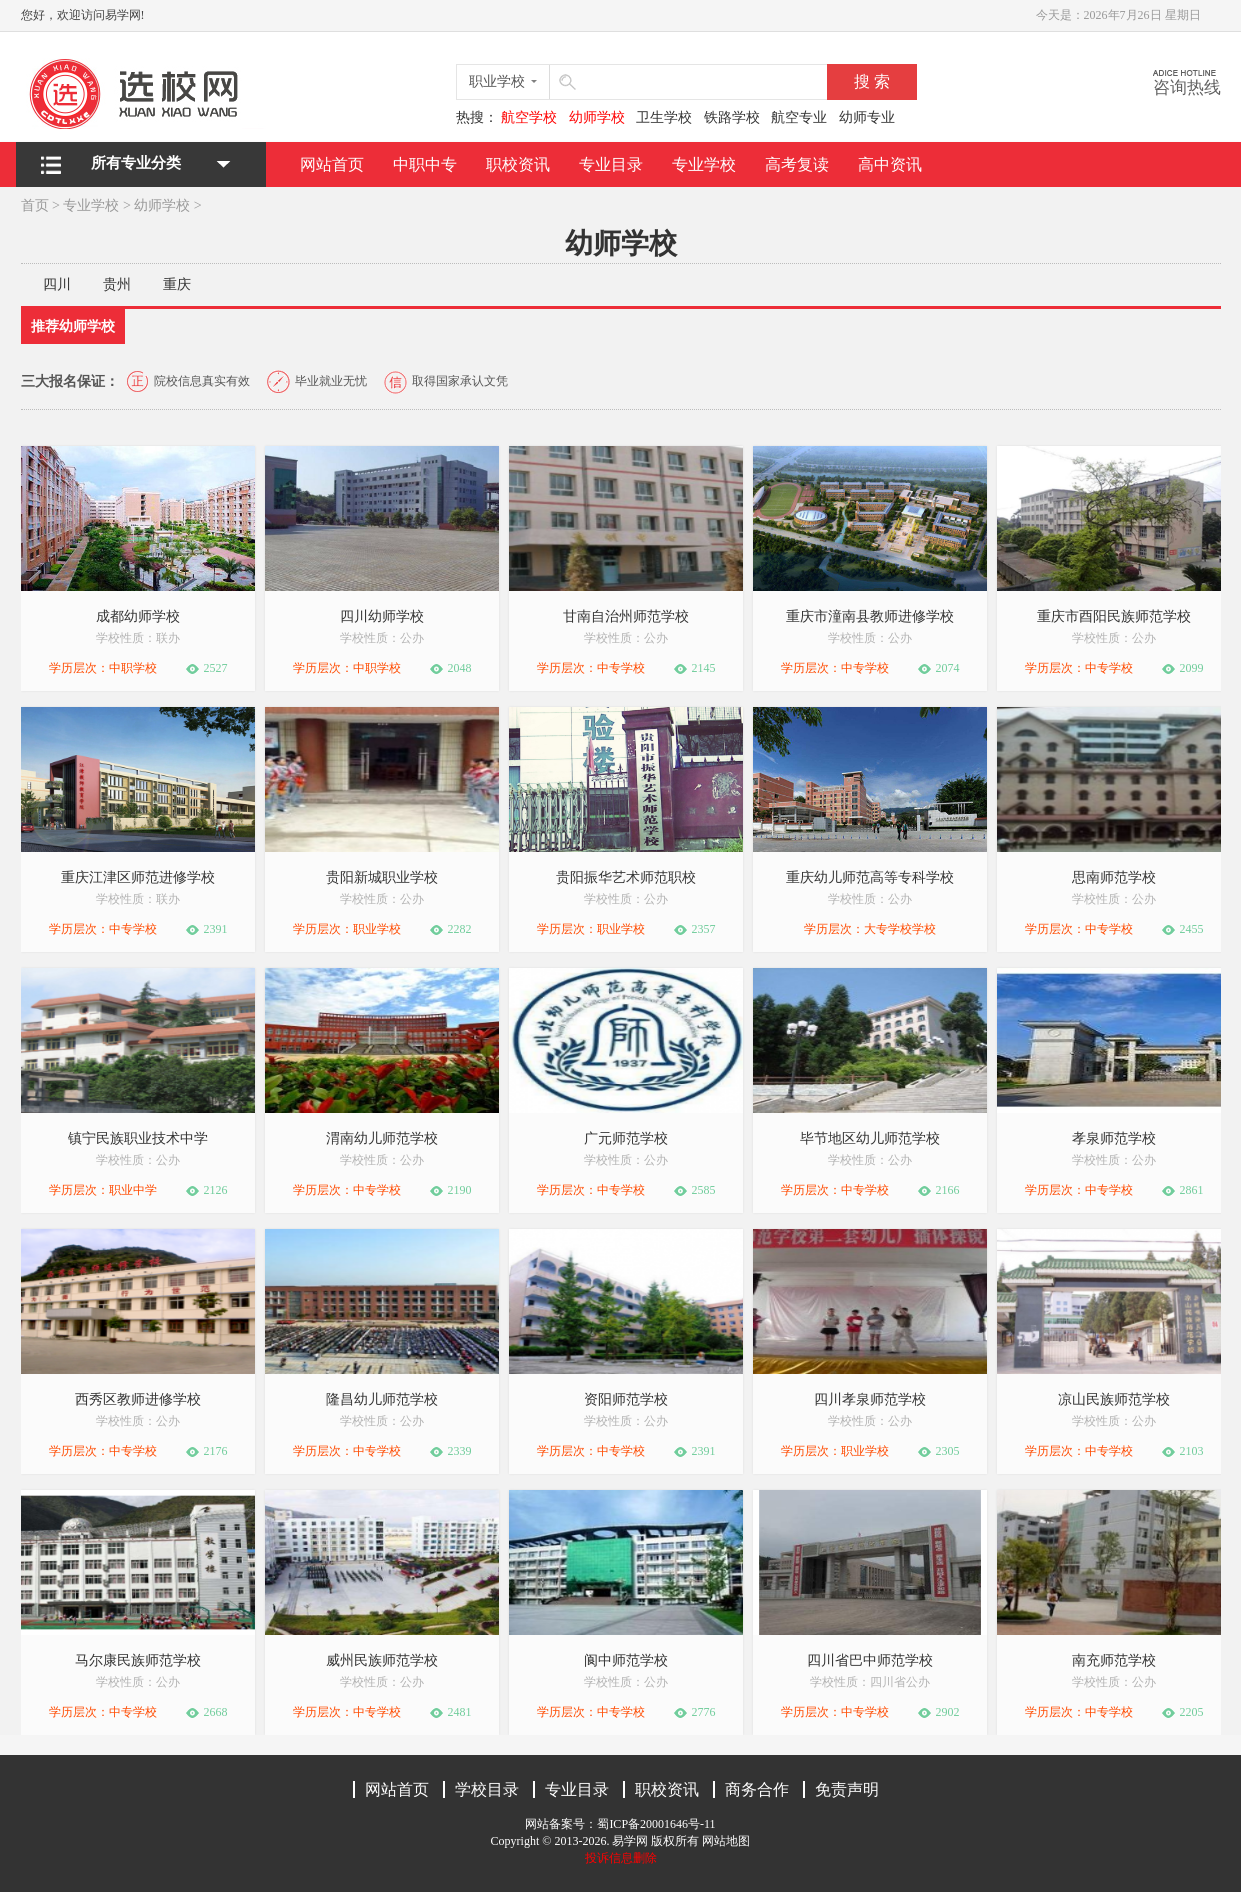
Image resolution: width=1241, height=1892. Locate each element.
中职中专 (425, 164)
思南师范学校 (1114, 877)
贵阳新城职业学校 (382, 877)
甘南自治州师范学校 (626, 616)
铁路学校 (732, 117)
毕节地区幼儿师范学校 (870, 1138)
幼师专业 (867, 117)
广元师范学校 (626, 1138)
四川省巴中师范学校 (870, 1660)
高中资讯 (890, 164)
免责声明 (847, 1789)
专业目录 (611, 164)
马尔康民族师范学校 (138, 1660)
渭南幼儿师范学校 (382, 1138)
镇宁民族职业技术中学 (138, 1138)
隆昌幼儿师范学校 (382, 1399)
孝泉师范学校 (1114, 1138)
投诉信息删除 (621, 1858)
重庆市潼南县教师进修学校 (870, 616)
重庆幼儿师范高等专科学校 (870, 877)
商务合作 (757, 1789)
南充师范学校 (1114, 1660)
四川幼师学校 (382, 616)
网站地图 (726, 1841)
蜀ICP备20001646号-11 (656, 1824)
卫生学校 (664, 117)
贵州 (117, 284)
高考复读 (797, 164)
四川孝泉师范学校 (870, 1399)
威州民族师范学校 (382, 1660)
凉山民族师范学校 (1114, 1399)
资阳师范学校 (626, 1399)
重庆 (177, 284)
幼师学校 (162, 205)
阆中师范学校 (626, 1660)
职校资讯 (518, 164)
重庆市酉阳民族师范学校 (1114, 616)
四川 (57, 284)
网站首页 (332, 164)
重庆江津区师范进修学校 (138, 877)
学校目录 (487, 1789)
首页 (35, 205)
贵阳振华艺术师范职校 (626, 877)
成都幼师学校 (138, 616)
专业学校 (704, 164)
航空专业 (799, 117)
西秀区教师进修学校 (138, 1399)
